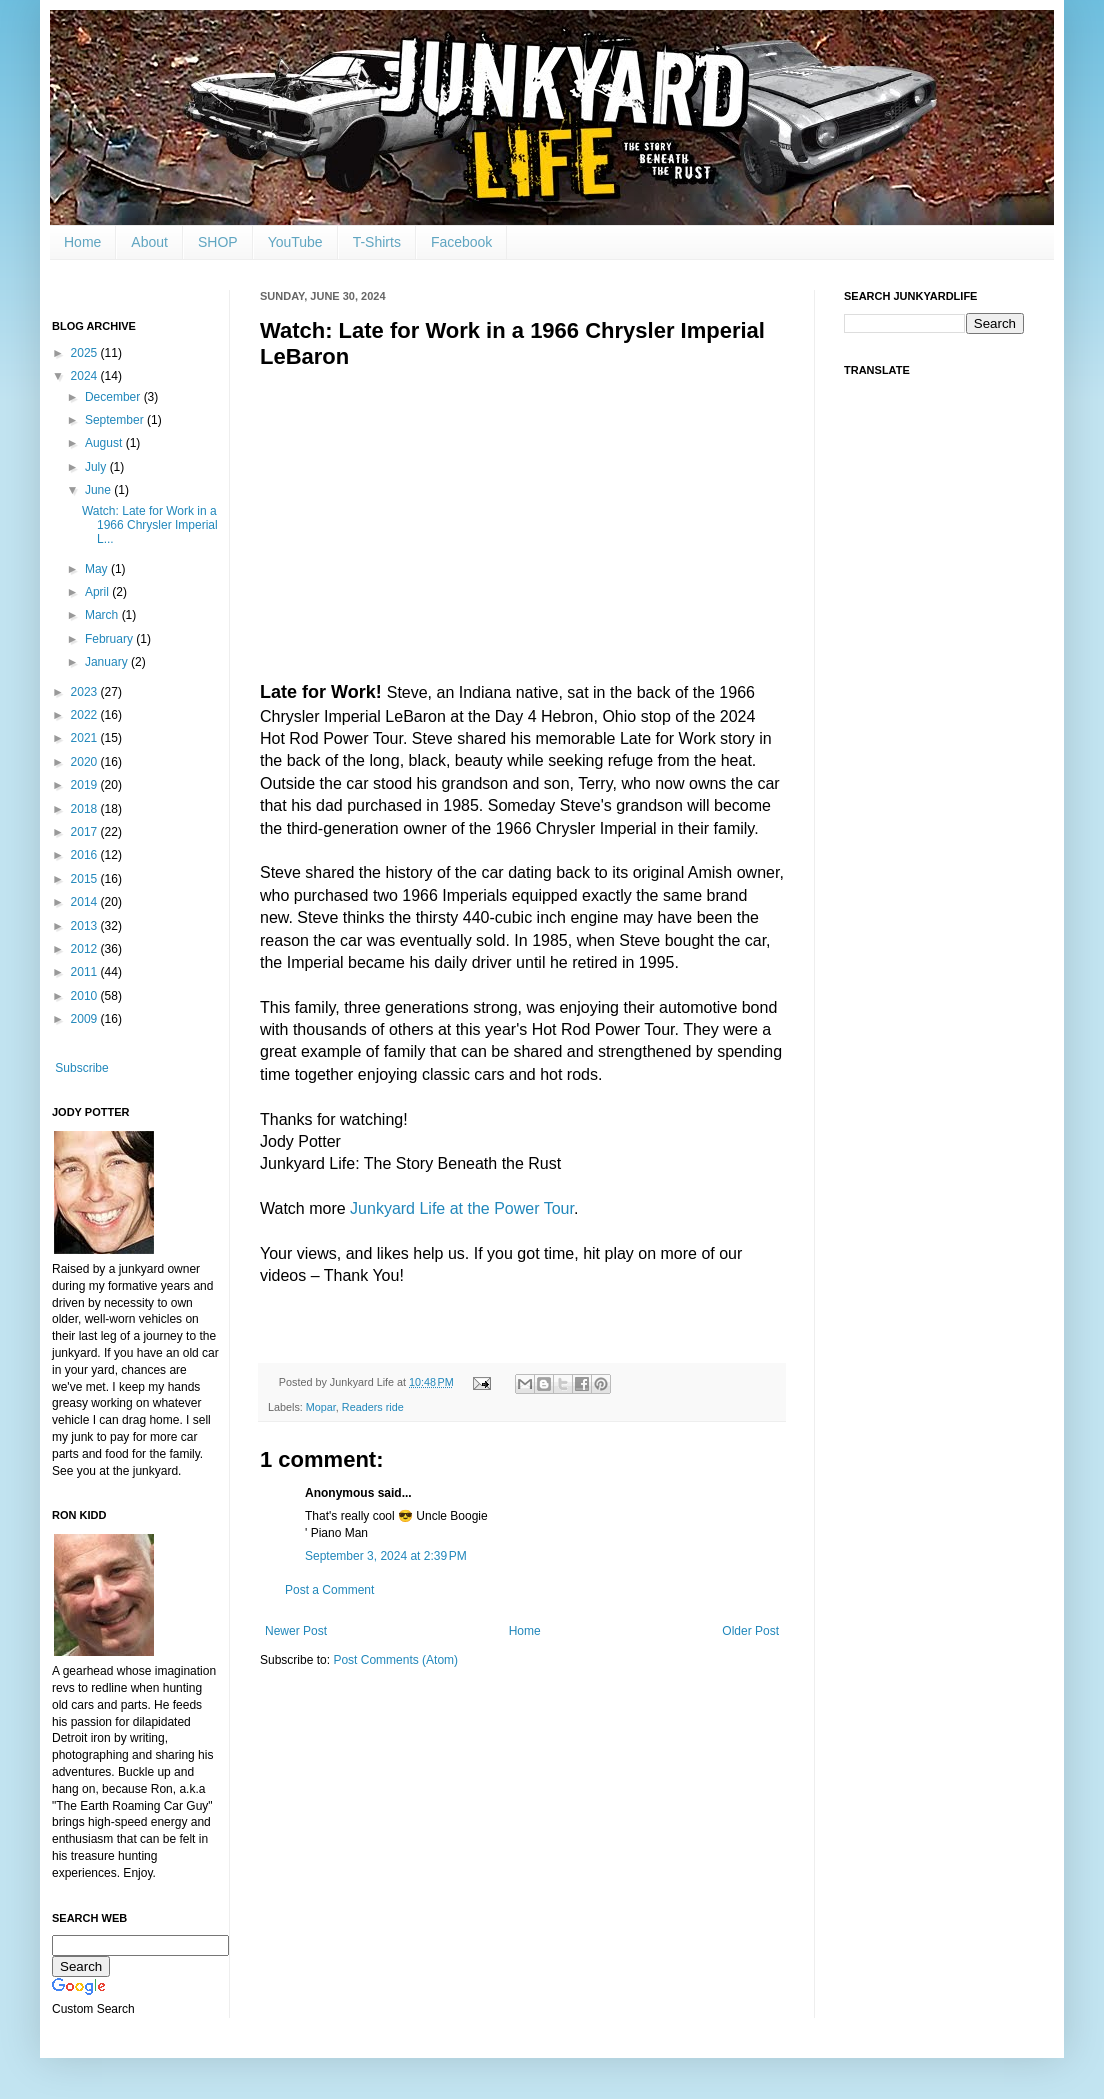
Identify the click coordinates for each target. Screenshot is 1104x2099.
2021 (86, 738)
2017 (86, 832)
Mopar (321, 1407)
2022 (86, 715)
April (98, 592)
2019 (86, 785)
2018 (86, 809)
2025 (86, 353)
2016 (86, 855)
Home (82, 242)
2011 (86, 972)
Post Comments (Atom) (395, 1660)
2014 (86, 902)
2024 (86, 376)
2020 (86, 762)
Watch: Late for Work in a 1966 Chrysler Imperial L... (150, 525)
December (114, 397)
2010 (86, 996)
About (149, 242)
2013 (86, 926)
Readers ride (373, 1407)
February (110, 639)
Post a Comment (329, 1590)
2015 (86, 879)
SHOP (218, 242)
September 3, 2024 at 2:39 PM (386, 1556)
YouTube (295, 242)
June (99, 490)
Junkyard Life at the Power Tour (462, 1208)
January (108, 662)
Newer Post (296, 1631)
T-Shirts (377, 242)
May (98, 569)
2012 (86, 949)
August (105, 443)
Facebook (461, 242)
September (116, 420)
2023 (86, 692)
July (97, 467)
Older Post (750, 1631)
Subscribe (81, 1068)
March (103, 615)
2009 (86, 1019)
